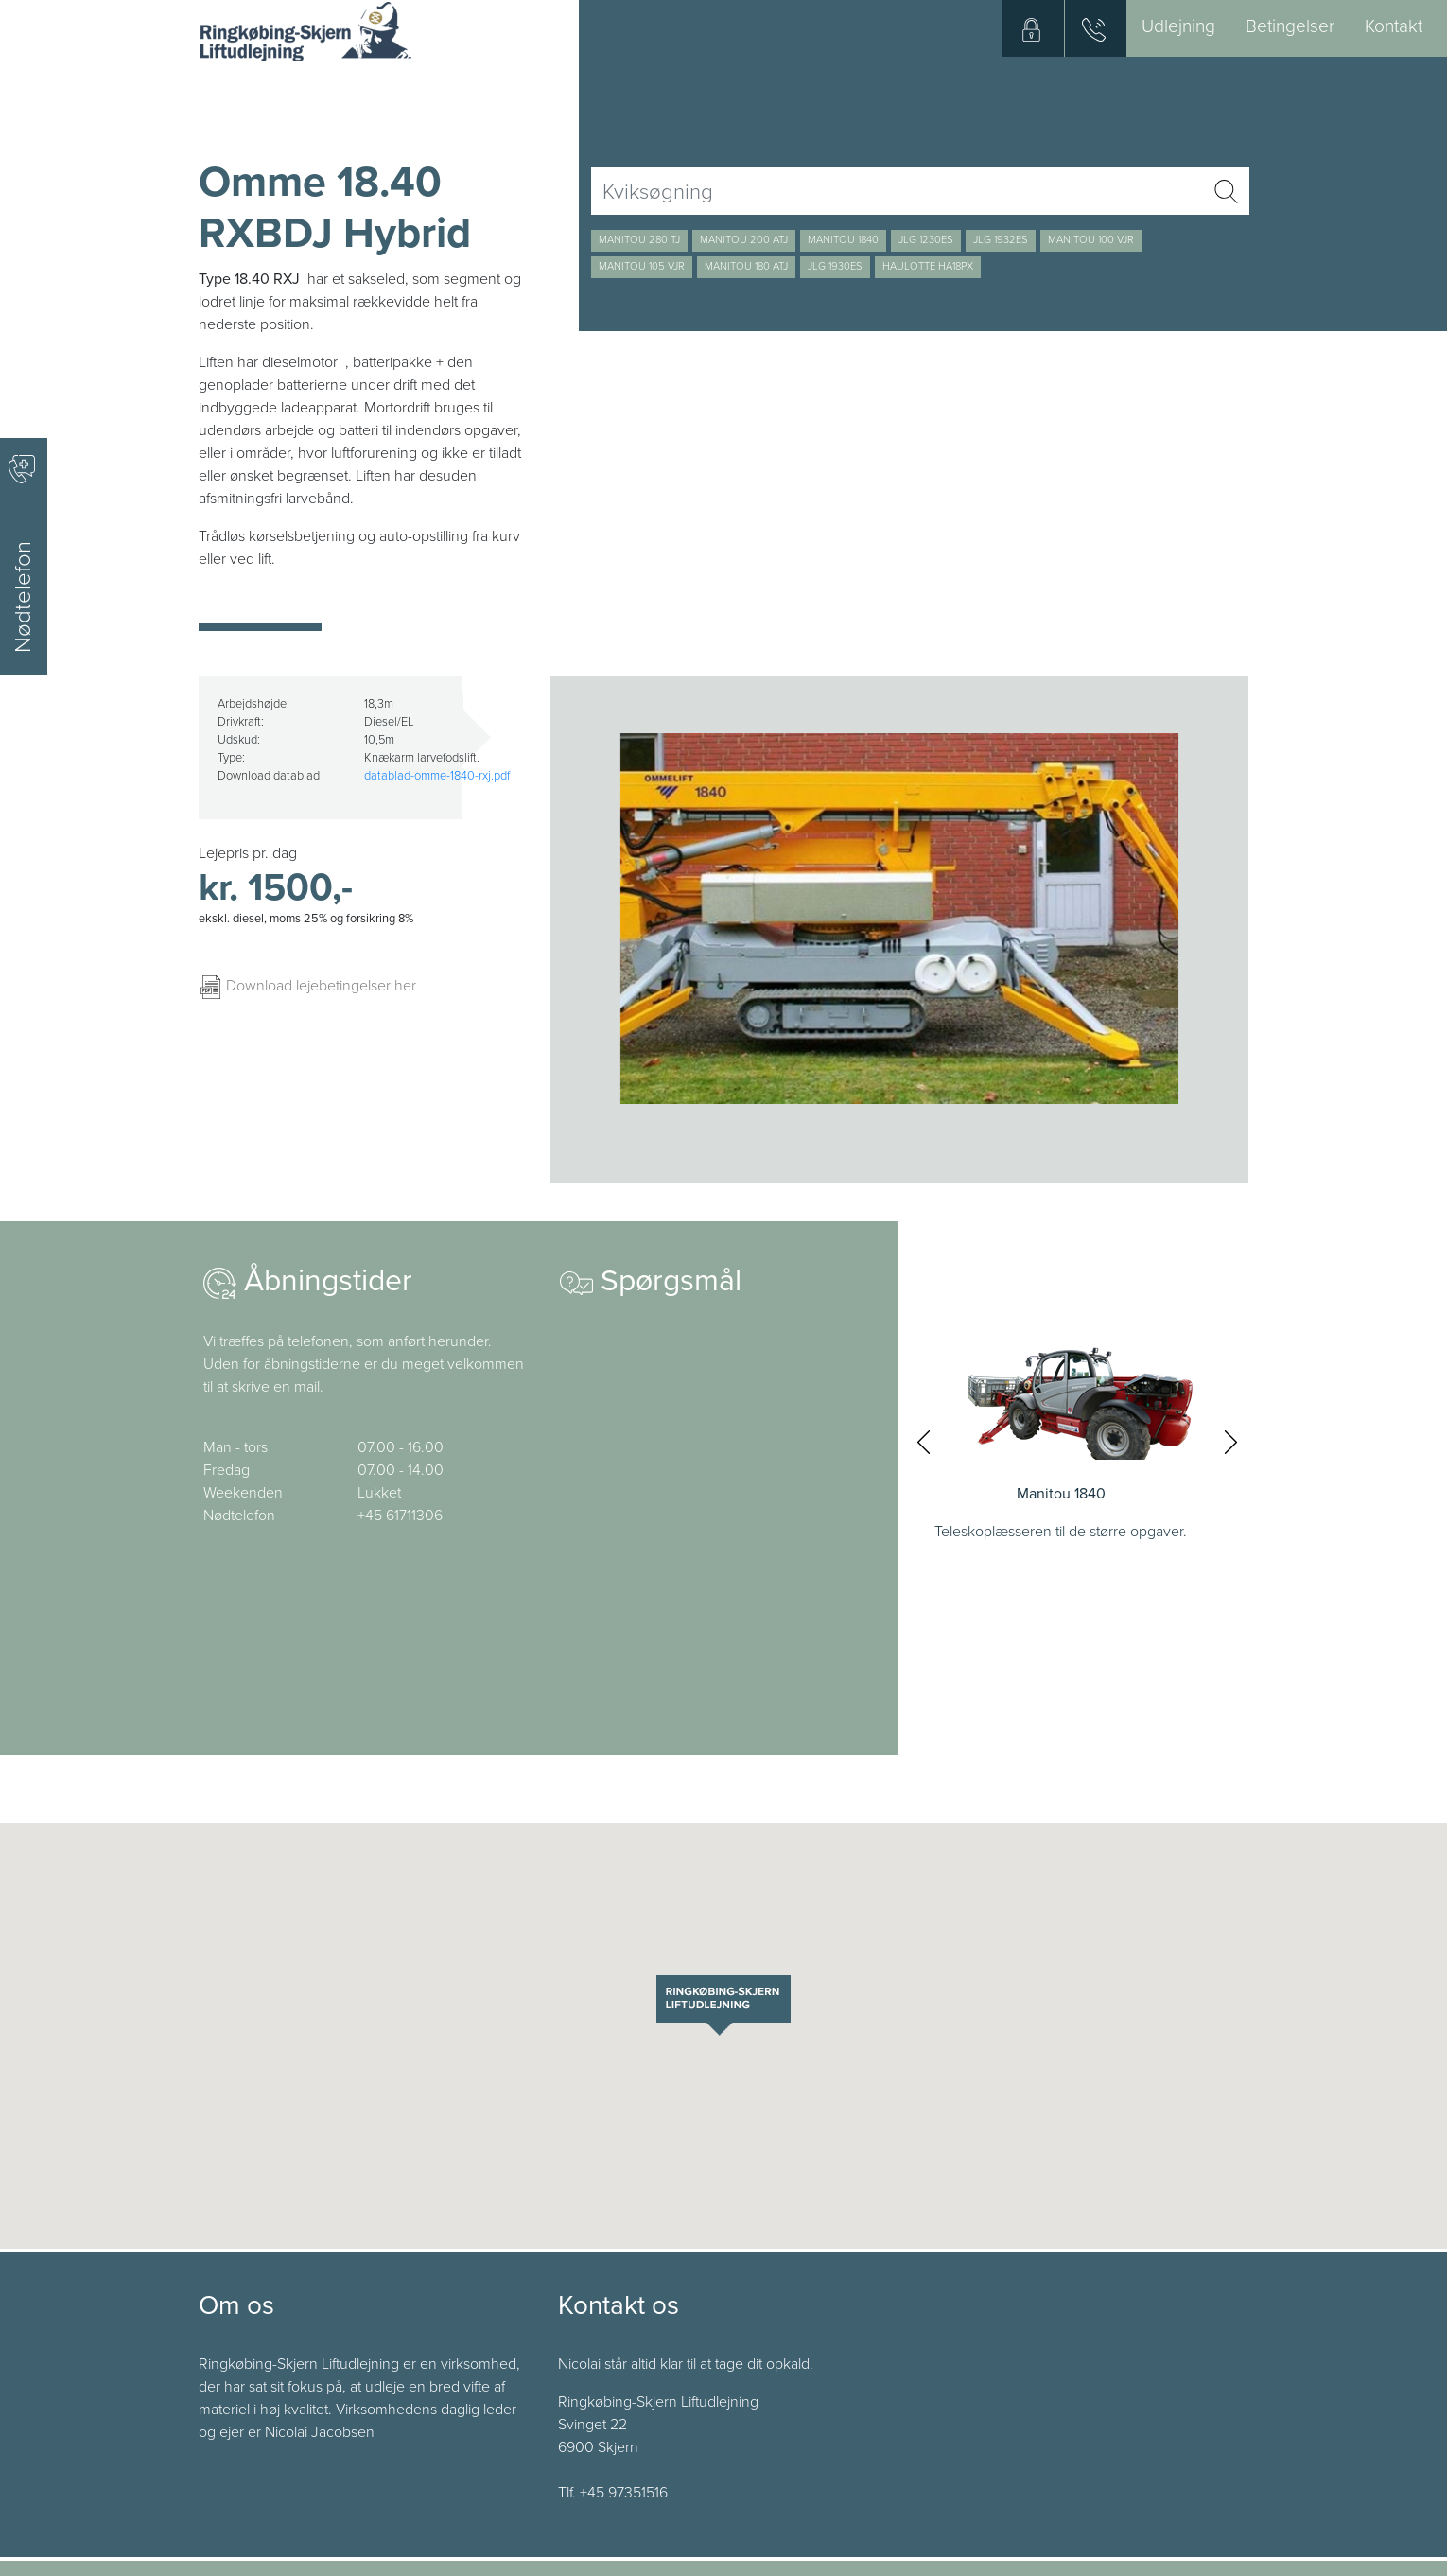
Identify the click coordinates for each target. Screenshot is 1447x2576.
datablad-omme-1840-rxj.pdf (437, 775)
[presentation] (923, 1441)
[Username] (897, 191)
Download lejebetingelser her (307, 985)
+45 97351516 (624, 2492)
